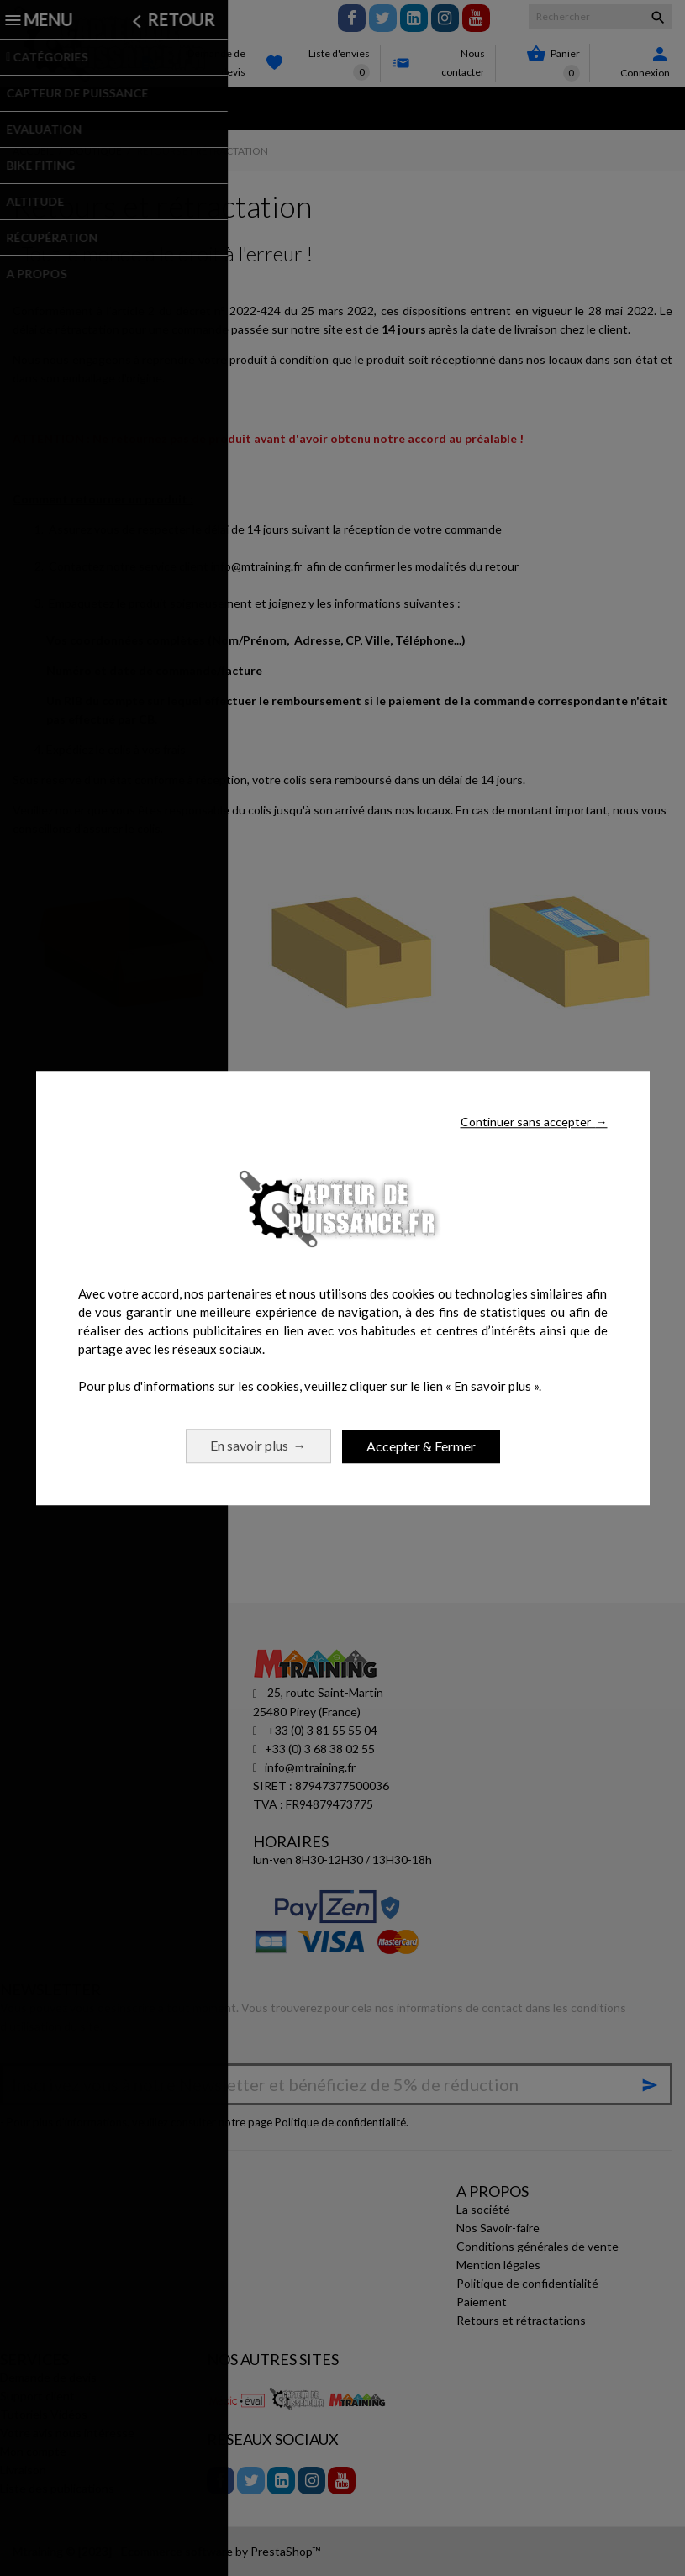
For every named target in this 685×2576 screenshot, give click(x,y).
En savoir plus (258, 1445)
